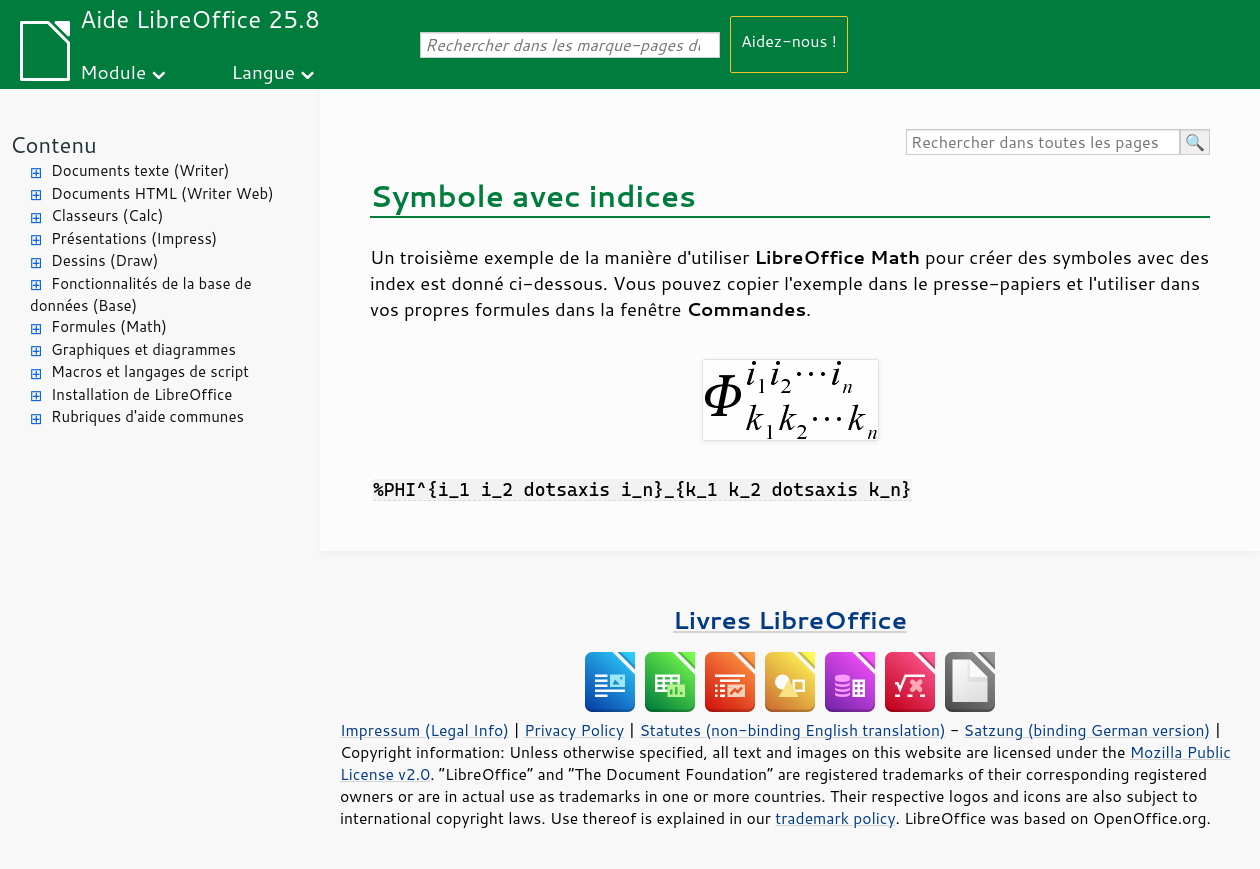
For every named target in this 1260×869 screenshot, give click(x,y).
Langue (263, 71)
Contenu (53, 144)
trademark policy (835, 818)
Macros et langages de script (150, 371)
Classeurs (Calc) (107, 215)
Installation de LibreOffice (141, 394)
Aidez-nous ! (789, 40)
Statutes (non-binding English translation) (792, 730)
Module (113, 71)
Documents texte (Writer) (140, 170)
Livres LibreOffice (790, 619)
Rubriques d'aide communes (147, 416)
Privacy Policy (574, 730)
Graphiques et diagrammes (143, 349)
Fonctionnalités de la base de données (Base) (140, 295)
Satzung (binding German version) (1087, 730)
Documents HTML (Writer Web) (162, 193)
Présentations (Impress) (134, 238)
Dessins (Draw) (104, 260)
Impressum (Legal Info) (424, 730)
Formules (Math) (109, 326)
